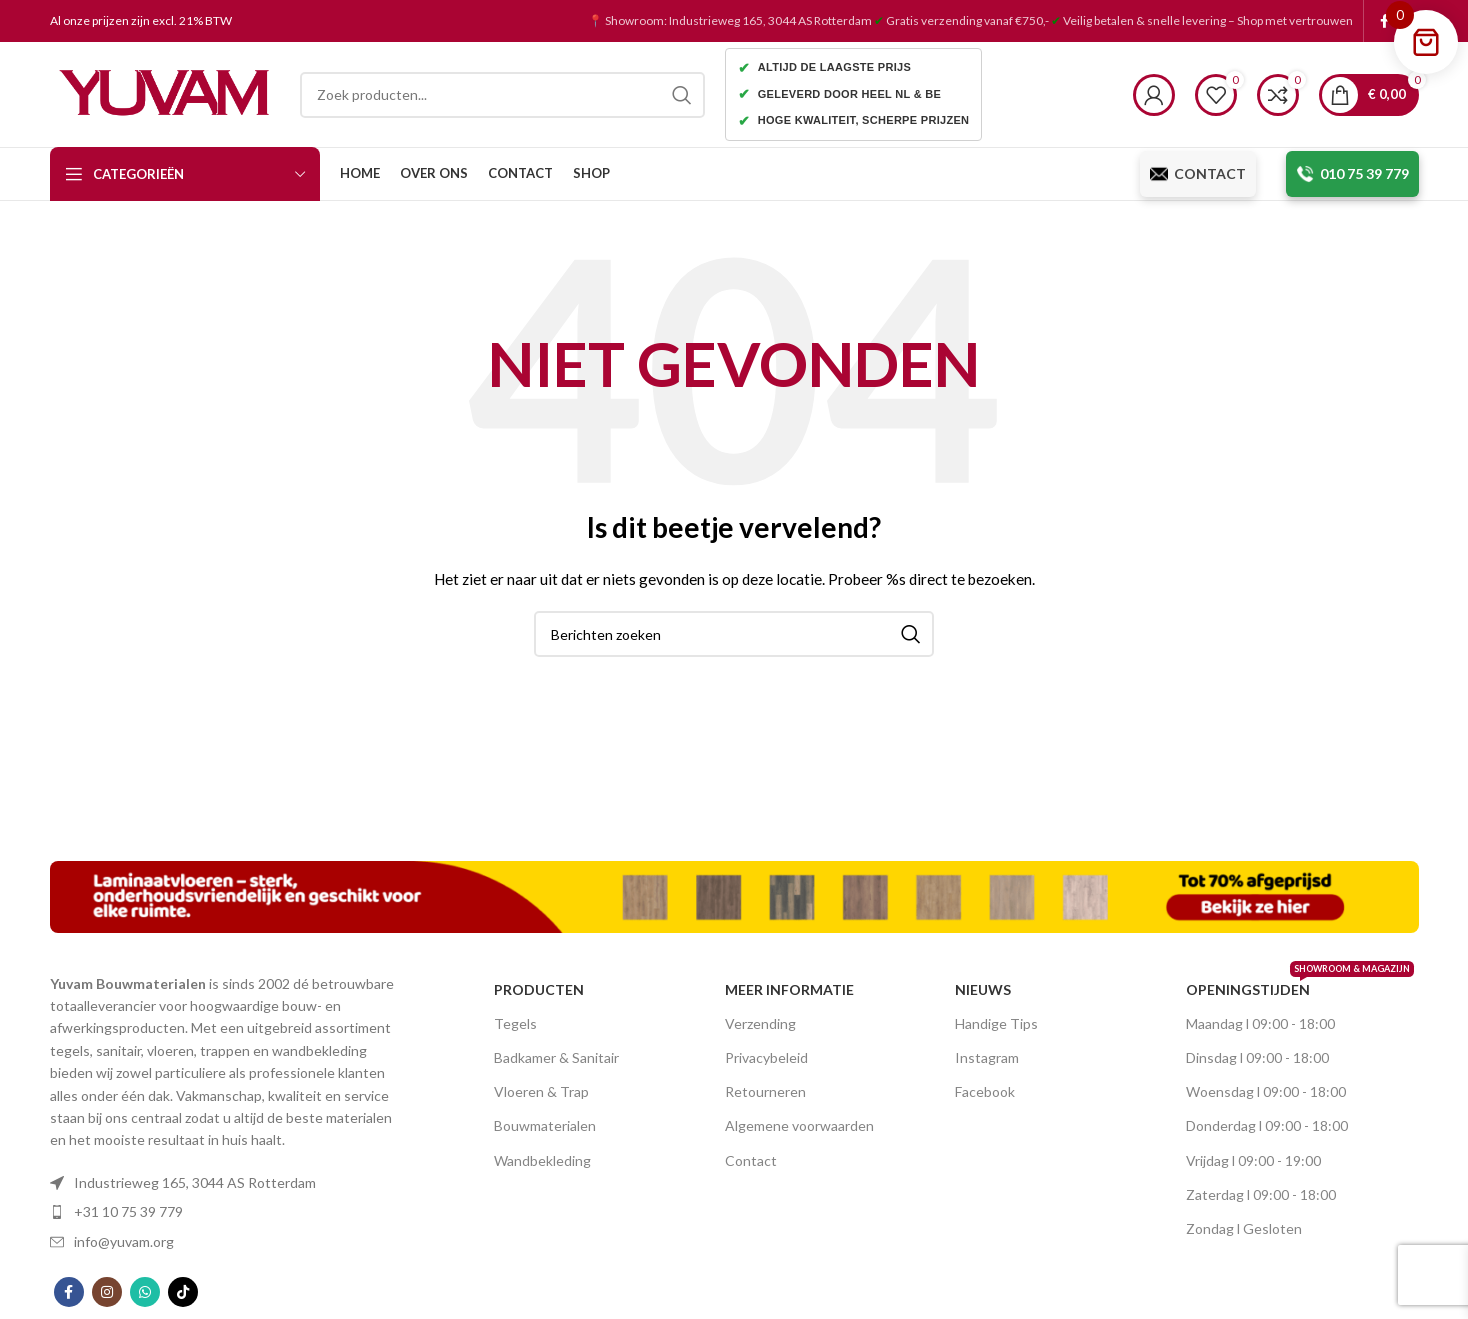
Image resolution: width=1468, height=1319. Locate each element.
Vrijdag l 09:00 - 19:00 (1253, 1160)
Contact (751, 1160)
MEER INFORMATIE (789, 989)
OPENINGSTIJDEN (1280, 985)
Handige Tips (996, 1023)
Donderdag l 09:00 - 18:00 (1267, 1125)
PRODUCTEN (539, 989)
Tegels (515, 1023)
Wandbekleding (542, 1160)
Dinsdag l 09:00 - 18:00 (1257, 1057)
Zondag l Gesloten (1244, 1228)
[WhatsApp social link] (145, 1292)
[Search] (502, 95)
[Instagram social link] (107, 1292)
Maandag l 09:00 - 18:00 (1260, 1023)
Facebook (985, 1091)
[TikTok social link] (183, 1292)
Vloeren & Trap (541, 1091)
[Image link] (734, 894)
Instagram (987, 1057)
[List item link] (229, 1183)
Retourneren (765, 1091)
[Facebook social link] (1384, 21)
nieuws (983, 989)
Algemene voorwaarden (799, 1125)
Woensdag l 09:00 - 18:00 (1266, 1091)
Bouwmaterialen (545, 1125)
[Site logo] (165, 92)
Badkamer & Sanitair (556, 1057)
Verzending (760, 1023)
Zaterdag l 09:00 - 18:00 (1261, 1194)
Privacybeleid (766, 1057)
